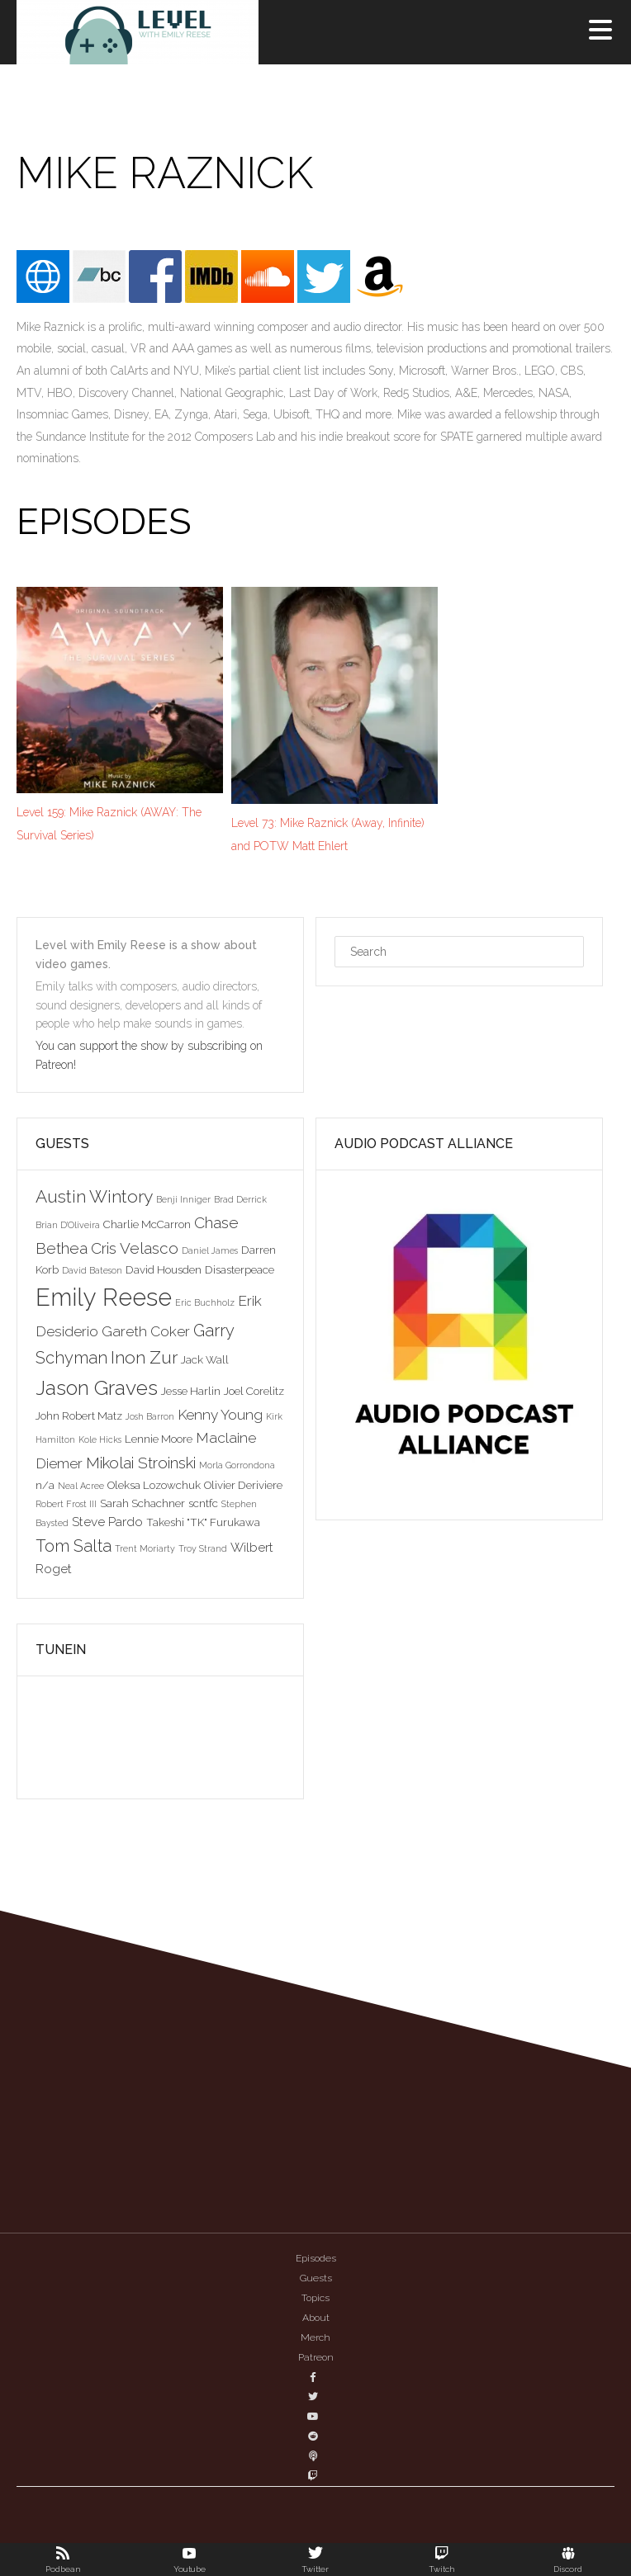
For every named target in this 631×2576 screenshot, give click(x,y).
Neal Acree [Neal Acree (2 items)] (81, 1486)
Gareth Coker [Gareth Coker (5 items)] (146, 1331)
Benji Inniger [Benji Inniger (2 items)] (183, 1199)
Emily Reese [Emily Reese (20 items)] (104, 1297)
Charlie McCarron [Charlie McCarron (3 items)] (147, 1224)
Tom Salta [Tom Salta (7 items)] (73, 1546)
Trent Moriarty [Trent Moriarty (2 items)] (145, 1548)
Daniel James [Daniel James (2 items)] (210, 1250)
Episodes (316, 2258)
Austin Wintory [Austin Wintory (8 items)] (94, 1196)
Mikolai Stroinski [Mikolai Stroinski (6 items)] (141, 1462)
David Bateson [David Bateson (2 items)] (92, 1270)
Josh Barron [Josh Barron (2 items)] (150, 1416)
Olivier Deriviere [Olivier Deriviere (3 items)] (243, 1484)
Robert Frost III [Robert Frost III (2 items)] (66, 1504)
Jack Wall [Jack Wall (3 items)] (205, 1359)
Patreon (316, 2357)
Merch (315, 2337)
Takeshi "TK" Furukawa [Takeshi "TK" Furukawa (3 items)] (203, 1522)
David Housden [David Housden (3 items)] (164, 1269)
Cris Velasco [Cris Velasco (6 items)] (134, 1248)
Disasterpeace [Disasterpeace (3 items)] (239, 1269)
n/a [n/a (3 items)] (45, 1484)
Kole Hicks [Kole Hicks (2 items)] (99, 1439)
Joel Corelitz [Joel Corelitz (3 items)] (254, 1390)
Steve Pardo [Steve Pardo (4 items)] (107, 1521)
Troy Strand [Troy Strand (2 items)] (202, 1548)
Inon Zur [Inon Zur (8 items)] (144, 1357)
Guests (316, 2278)
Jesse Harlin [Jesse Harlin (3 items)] (191, 1390)
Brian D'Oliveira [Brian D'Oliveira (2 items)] (68, 1225)
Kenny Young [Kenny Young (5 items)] (220, 1414)
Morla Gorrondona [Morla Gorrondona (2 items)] (237, 1465)
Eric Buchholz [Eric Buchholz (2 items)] (205, 1302)
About (316, 2317)
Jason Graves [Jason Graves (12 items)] (97, 1388)
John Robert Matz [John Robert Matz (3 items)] (79, 1415)
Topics (315, 2298)
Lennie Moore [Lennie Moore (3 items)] (158, 1438)
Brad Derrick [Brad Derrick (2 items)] (240, 1199)
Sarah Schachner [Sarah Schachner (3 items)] (142, 1503)
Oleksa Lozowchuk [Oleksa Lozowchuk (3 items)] (154, 1484)
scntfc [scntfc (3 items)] (203, 1503)
